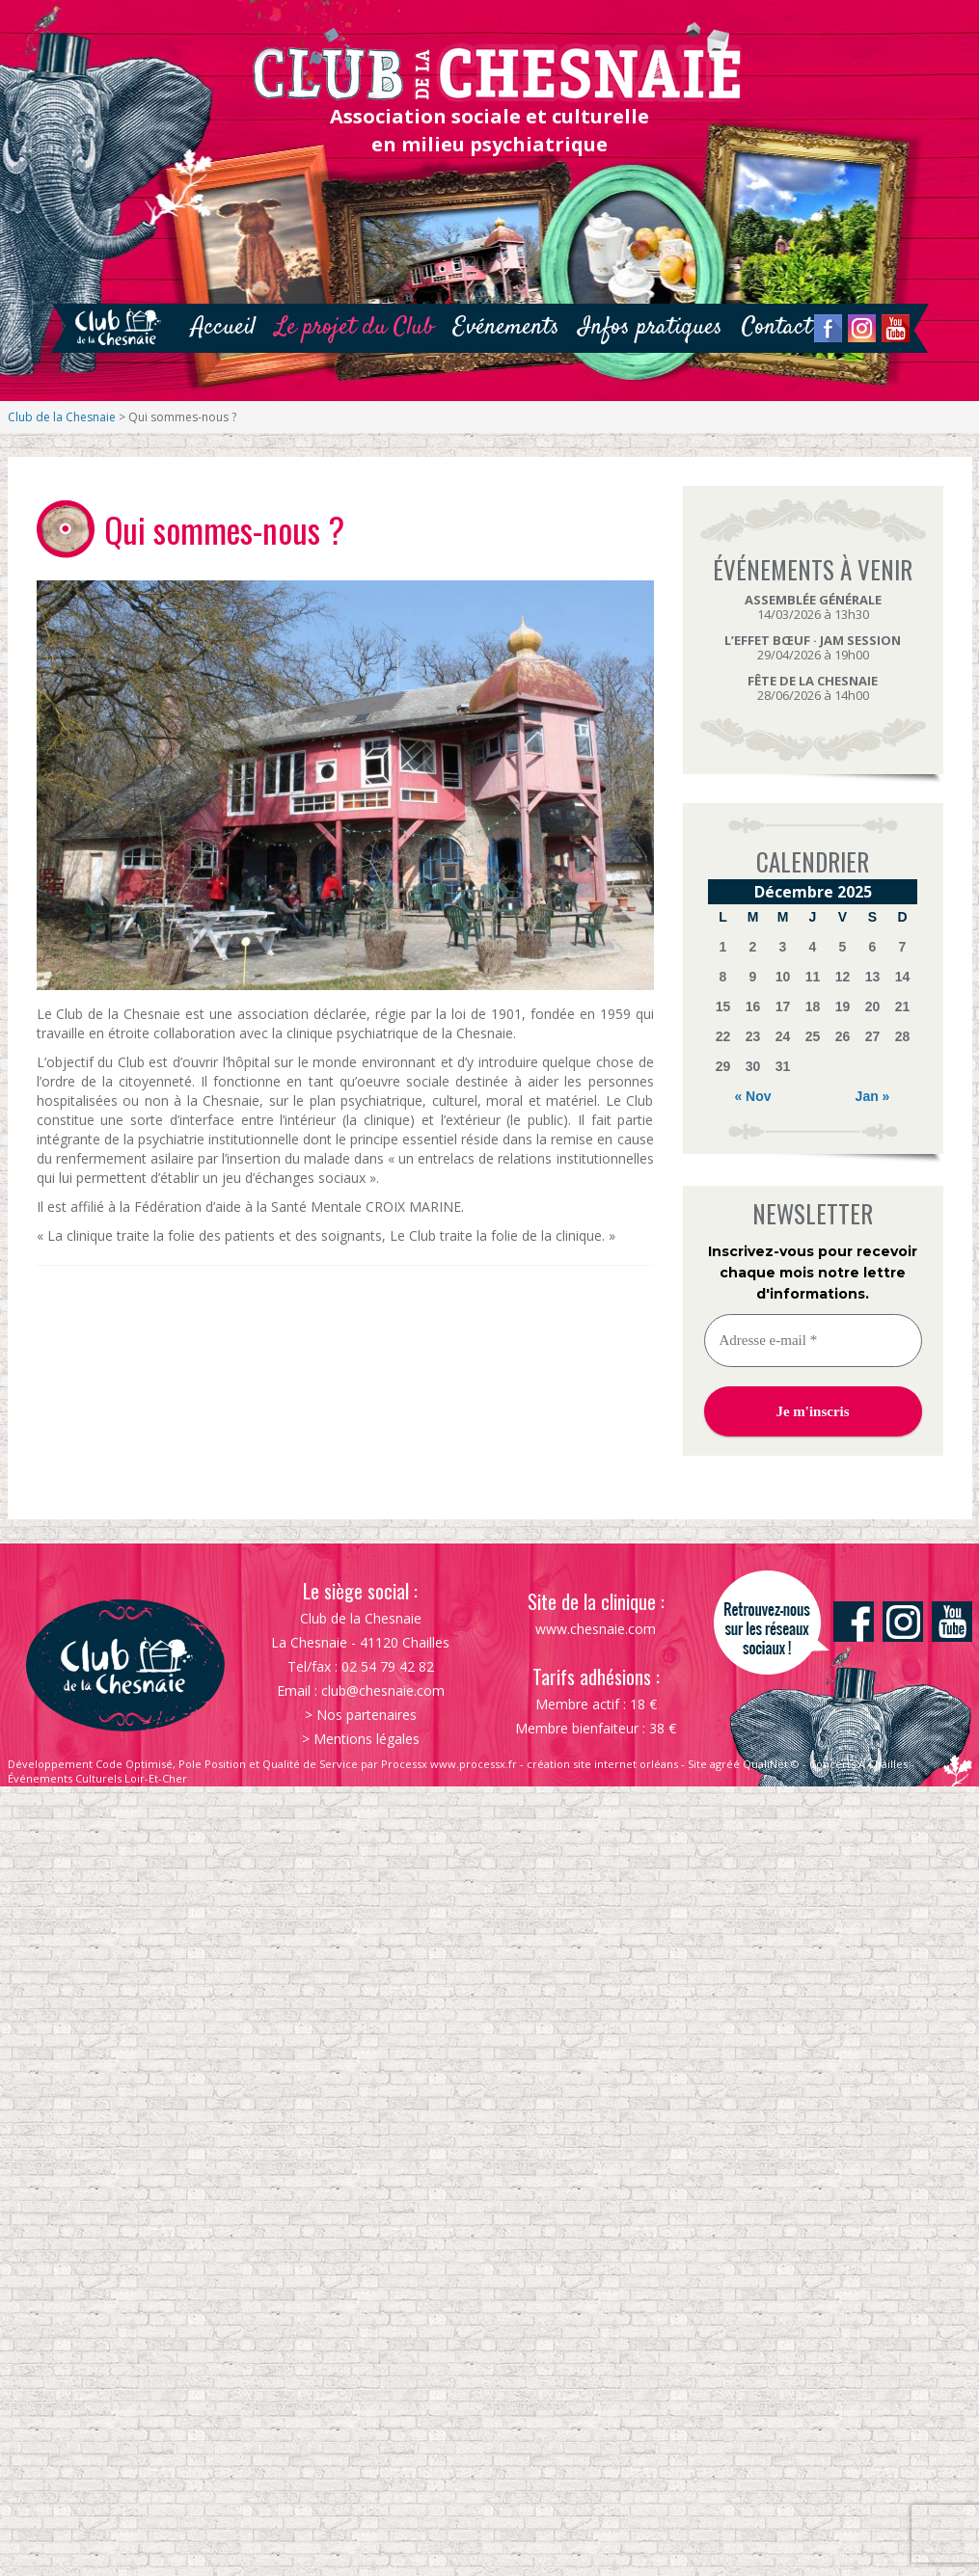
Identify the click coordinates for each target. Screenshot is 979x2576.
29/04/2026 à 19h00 (812, 647)
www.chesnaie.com (595, 1629)
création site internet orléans (602, 1764)
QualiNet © (771, 1764)
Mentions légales (366, 1739)
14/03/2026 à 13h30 (813, 607)
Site (697, 1764)
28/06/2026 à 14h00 (813, 688)
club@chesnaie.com (383, 1690)
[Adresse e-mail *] (813, 1340)
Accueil (223, 327)
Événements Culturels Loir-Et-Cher (97, 1778)
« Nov (752, 1096)
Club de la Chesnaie (62, 417)
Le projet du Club (354, 327)
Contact (777, 327)
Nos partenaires (366, 1714)
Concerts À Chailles (858, 1764)
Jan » (873, 1096)
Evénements (506, 327)
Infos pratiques (650, 327)
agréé (725, 1764)
